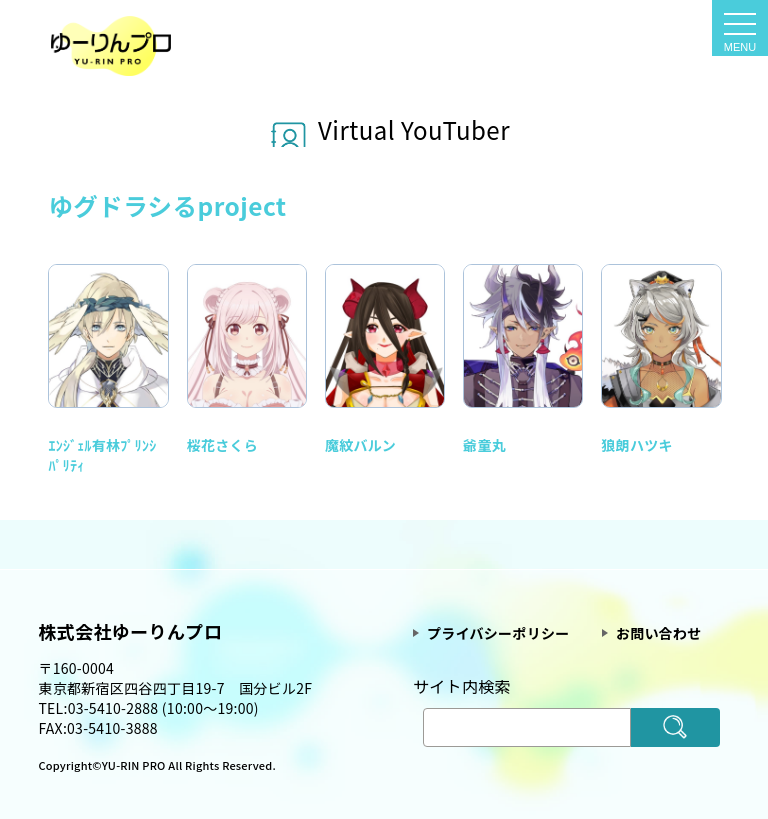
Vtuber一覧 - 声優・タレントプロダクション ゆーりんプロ (111, 46)
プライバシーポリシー (498, 633)
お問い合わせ (659, 633)
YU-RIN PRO (135, 765)
